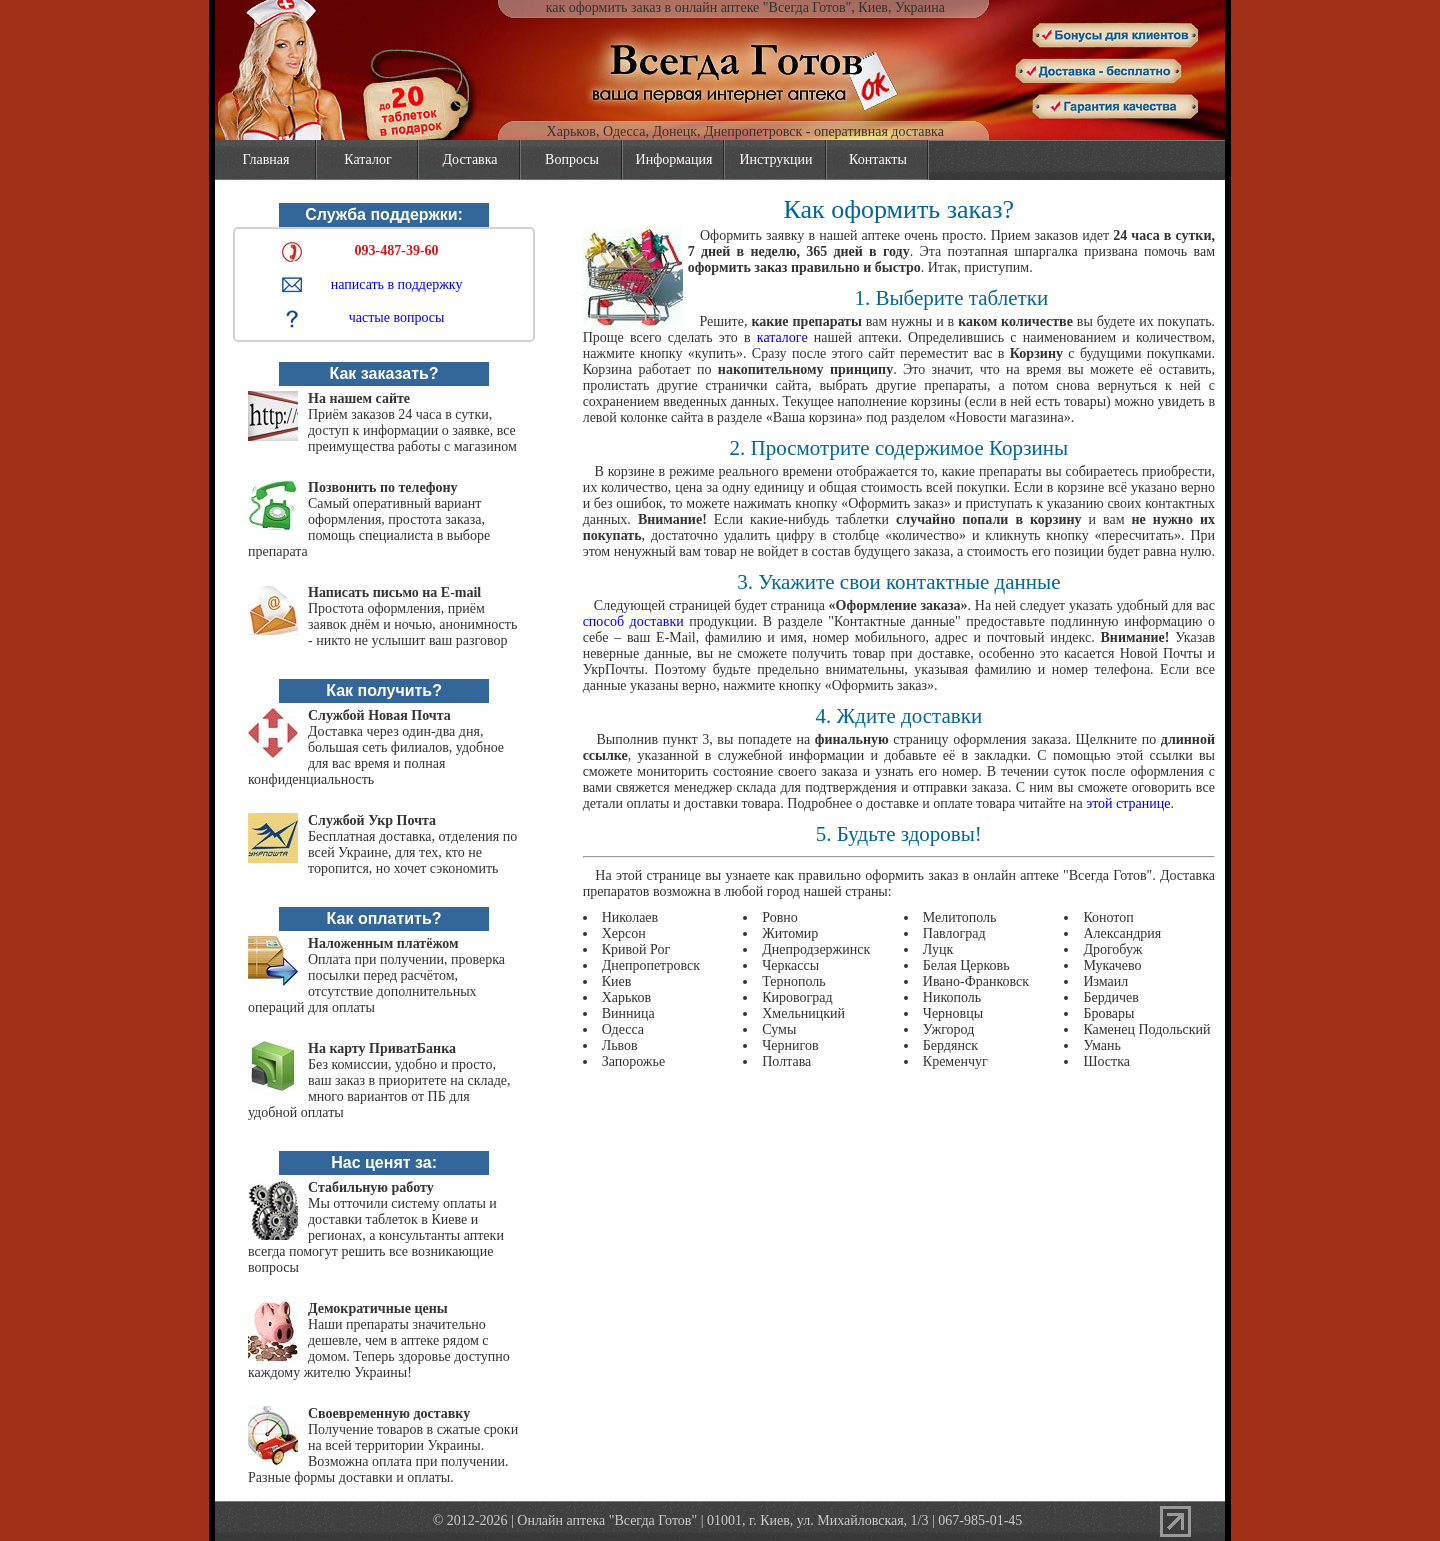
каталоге (782, 337)
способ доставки (633, 621)
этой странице (1128, 803)
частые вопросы (397, 317)
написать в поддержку (397, 284)
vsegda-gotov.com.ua (720, 40)
